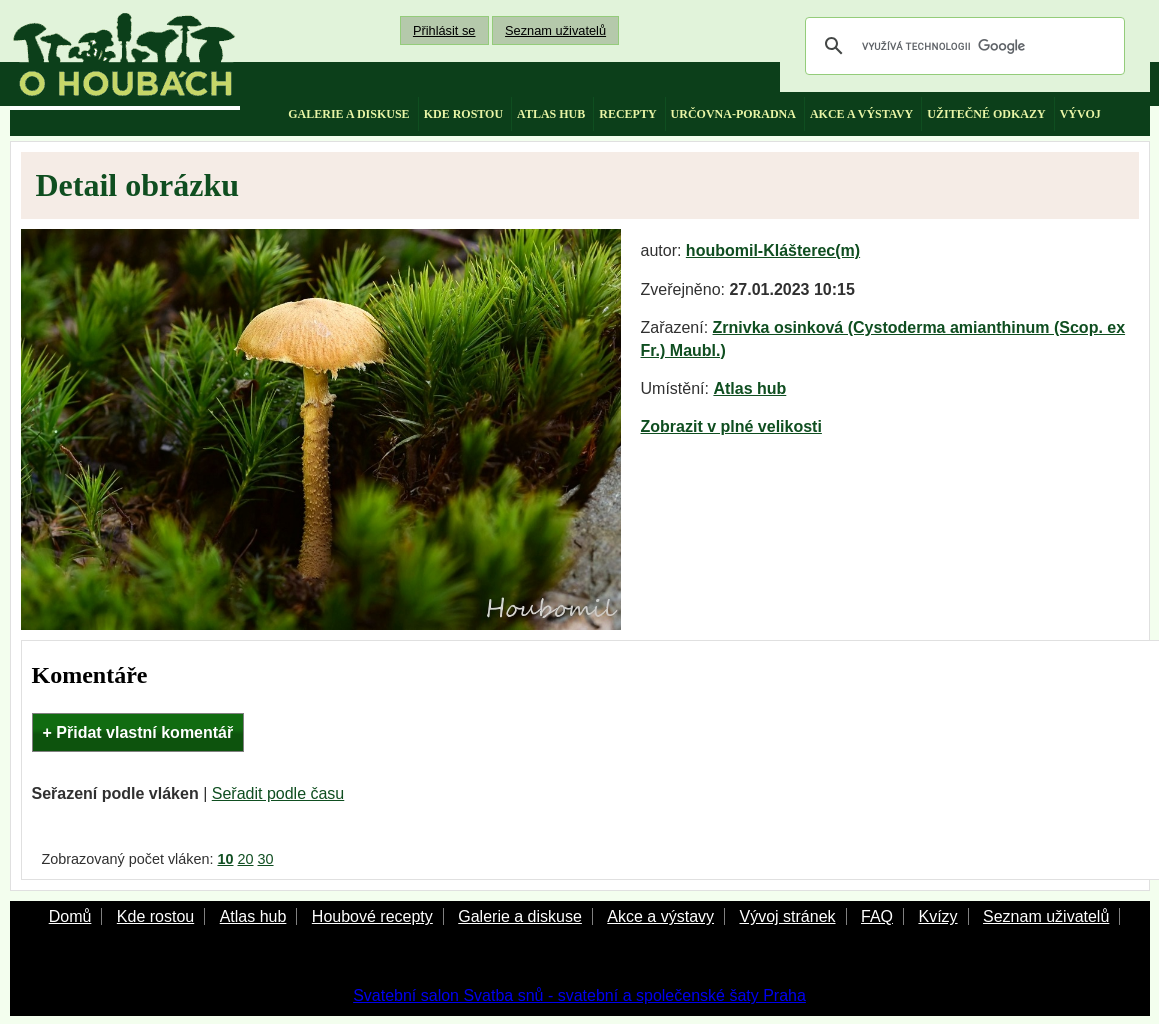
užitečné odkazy (986, 114)
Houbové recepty (372, 916)
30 (266, 859)
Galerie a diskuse (520, 916)
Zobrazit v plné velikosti (731, 426)
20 (246, 859)
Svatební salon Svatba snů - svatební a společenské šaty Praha (579, 995)
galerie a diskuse (348, 114)
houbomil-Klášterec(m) (773, 250)
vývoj (1080, 114)
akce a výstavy (861, 114)
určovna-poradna (733, 114)
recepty (627, 114)
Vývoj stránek (787, 916)
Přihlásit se (444, 30)
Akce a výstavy (660, 916)
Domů (70, 916)
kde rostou (463, 114)
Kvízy (937, 916)
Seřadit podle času (278, 793)
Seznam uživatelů (555, 30)
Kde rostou (155, 916)
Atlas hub (749, 388)
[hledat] (962, 46)
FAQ (877, 916)
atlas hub (551, 114)
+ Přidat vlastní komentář (138, 732)
